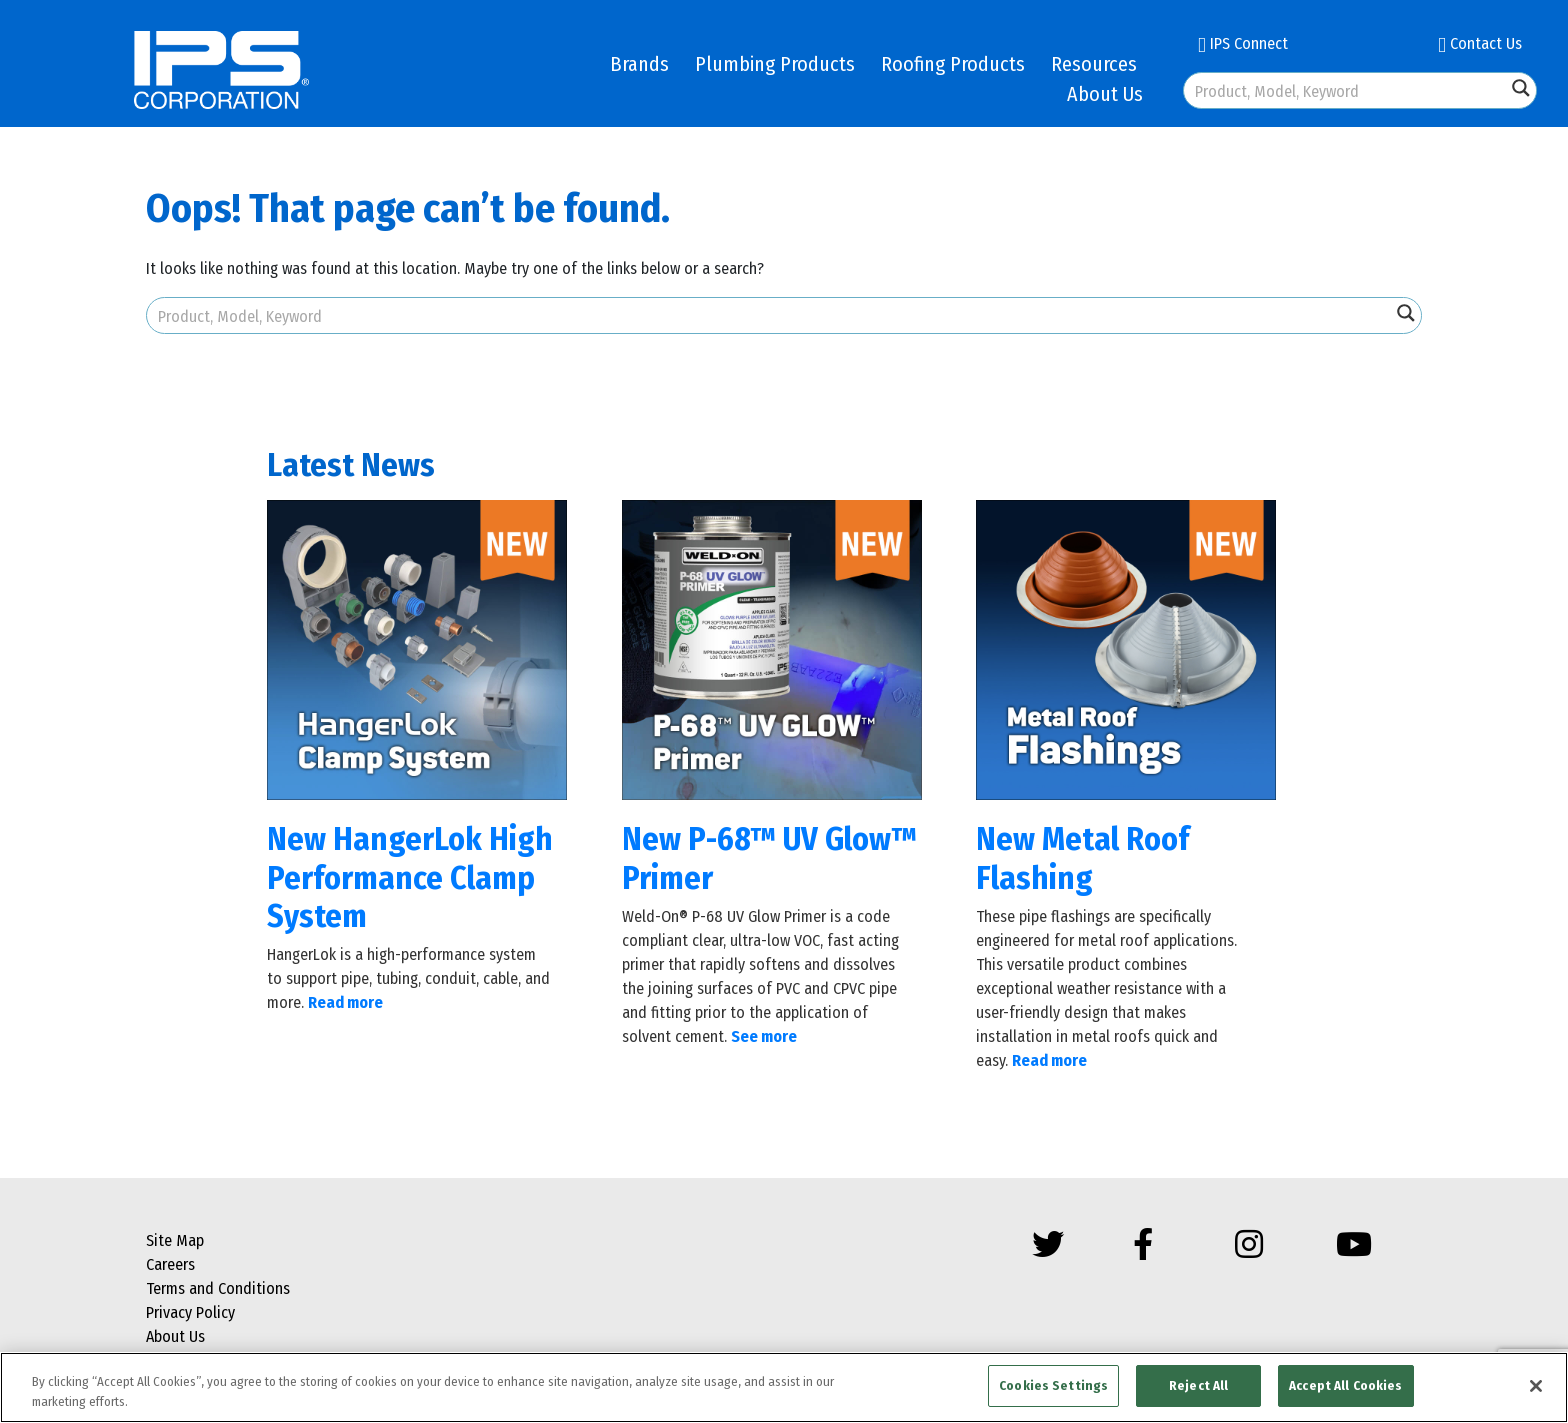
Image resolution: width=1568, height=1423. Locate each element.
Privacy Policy (190, 1312)
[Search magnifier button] (1521, 88)
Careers (170, 1264)
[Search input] (1346, 90)
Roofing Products (953, 64)
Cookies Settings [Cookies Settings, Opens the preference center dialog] (1053, 1385)
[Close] (1536, 1386)
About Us (1105, 94)
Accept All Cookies (1345, 1385)
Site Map (175, 1240)
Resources (1094, 64)
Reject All (1198, 1385)
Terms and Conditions (218, 1288)
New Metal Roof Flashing (1082, 858)
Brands (639, 64)
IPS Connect (1243, 43)
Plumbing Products (775, 64)
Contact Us (1480, 43)
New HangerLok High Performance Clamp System (410, 877)
